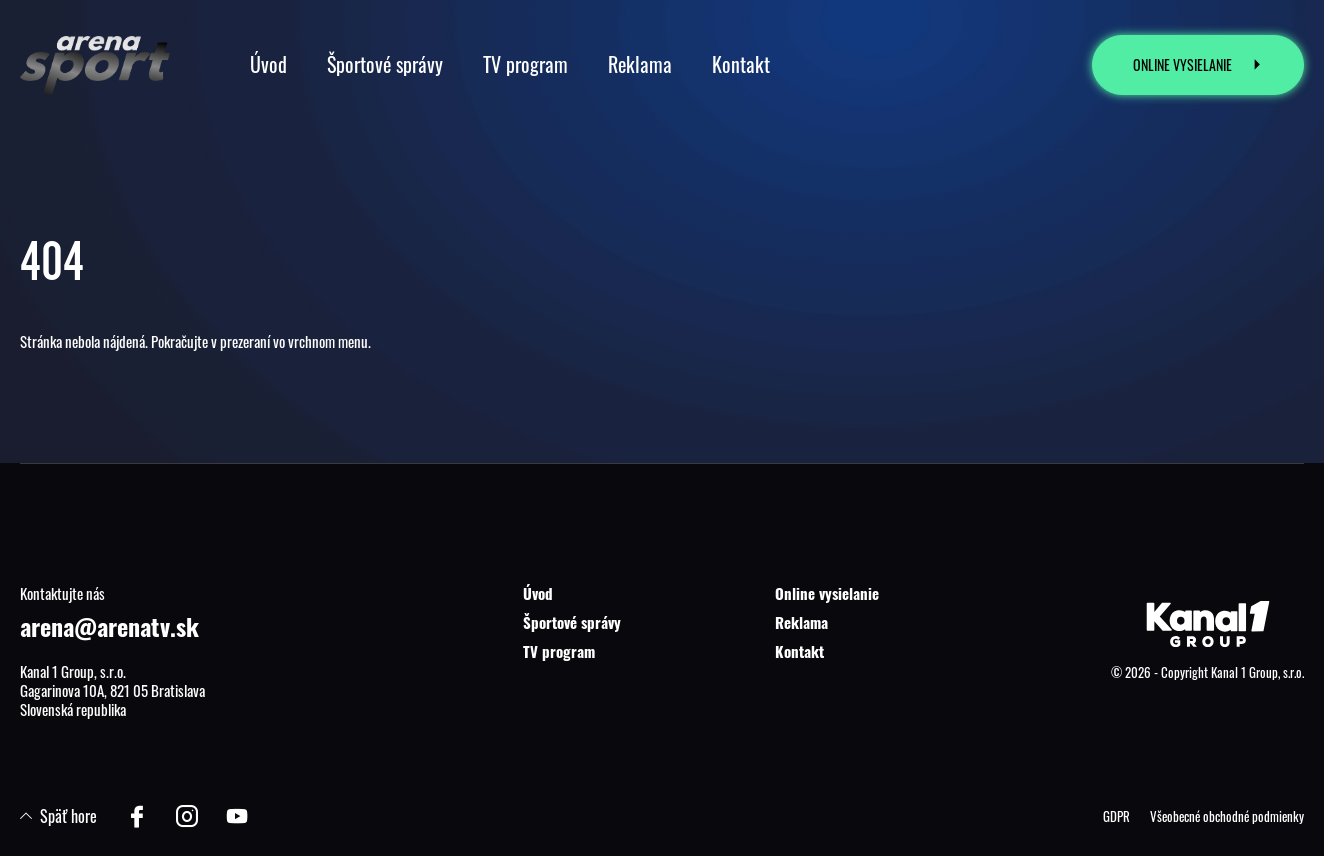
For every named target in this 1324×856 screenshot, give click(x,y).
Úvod (538, 593)
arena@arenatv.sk (109, 626)
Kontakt (799, 651)
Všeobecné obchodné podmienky (1227, 816)
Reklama (801, 622)
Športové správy (572, 622)
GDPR (1116, 816)
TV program (559, 651)
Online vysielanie (827, 593)
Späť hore (58, 816)
